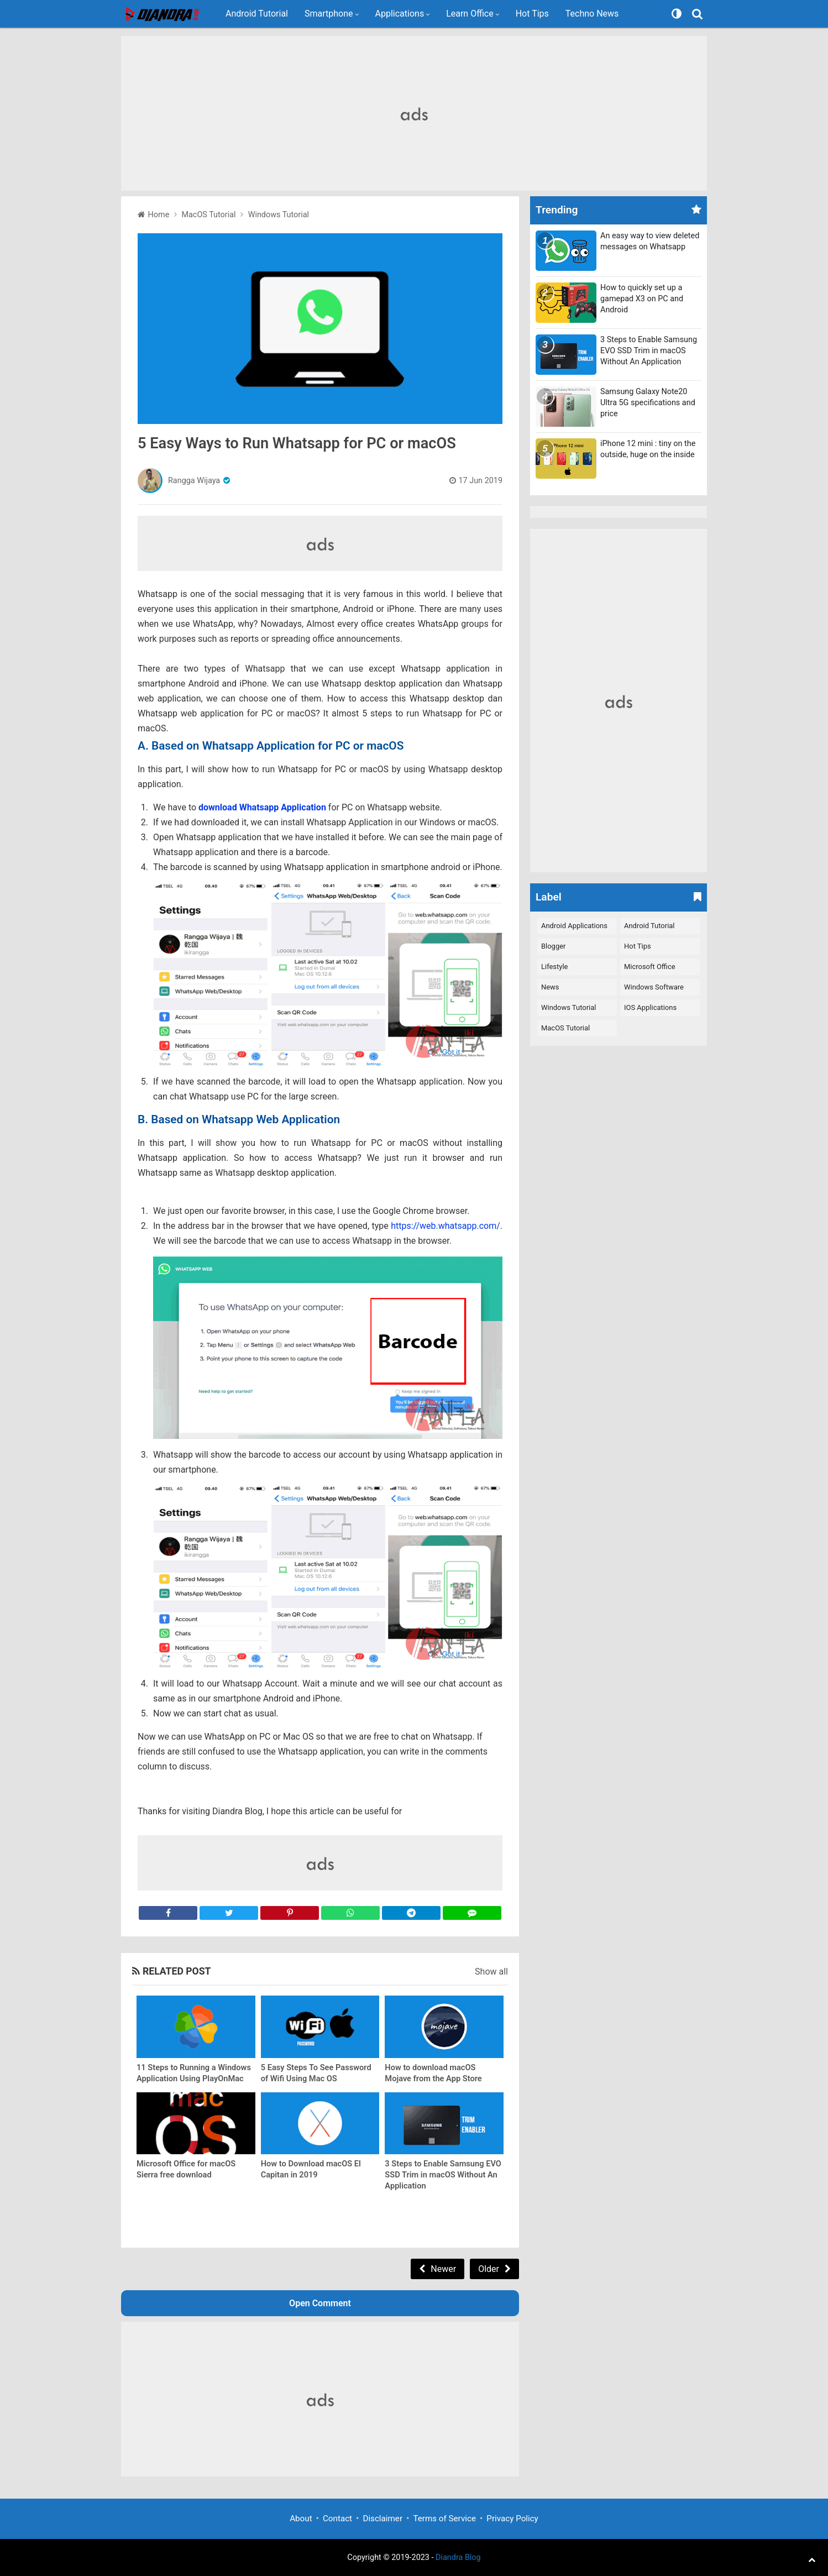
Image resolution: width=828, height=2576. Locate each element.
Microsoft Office (649, 966)
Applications (400, 13)
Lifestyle (554, 966)
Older (488, 2269)
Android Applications (574, 926)
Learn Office (470, 13)
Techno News (592, 13)
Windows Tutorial (568, 1007)
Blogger (553, 946)
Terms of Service (444, 2518)
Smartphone (329, 13)
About (301, 2518)
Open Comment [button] (320, 2303)
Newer (443, 2269)
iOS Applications (650, 1007)
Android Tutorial (257, 13)
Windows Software (654, 987)
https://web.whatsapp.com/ (445, 1226)
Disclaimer (382, 2518)
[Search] (698, 14)
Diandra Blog (458, 2557)
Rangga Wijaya (194, 480)
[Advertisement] (414, 113)
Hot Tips (532, 13)
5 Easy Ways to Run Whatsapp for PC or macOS (297, 443)
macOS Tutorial (565, 1028)
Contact (337, 2518)
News (550, 987)
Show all (491, 1971)
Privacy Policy (512, 2518)
